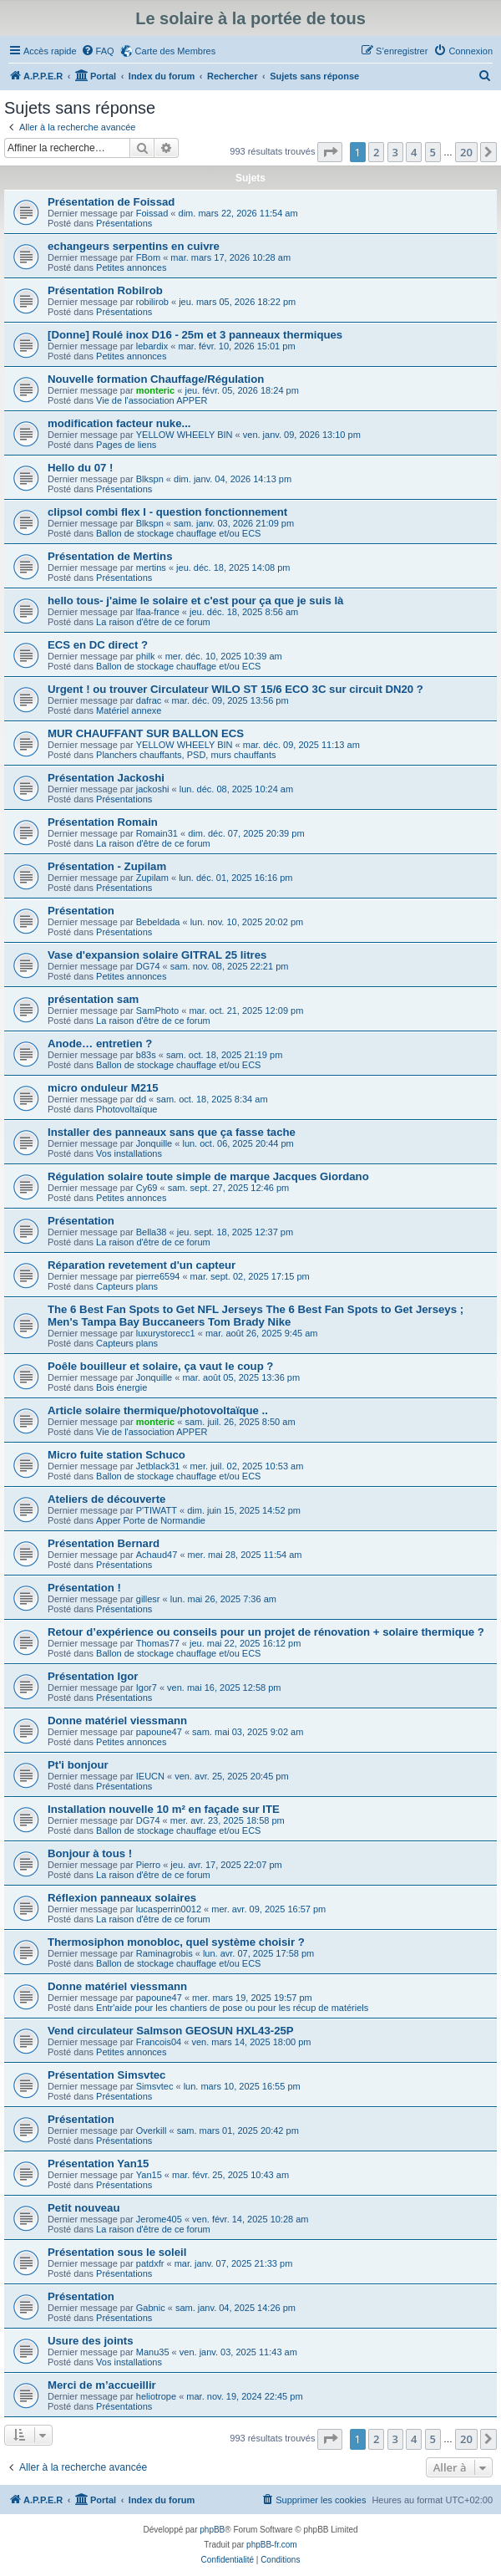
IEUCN (150, 1776)
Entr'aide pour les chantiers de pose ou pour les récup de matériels (232, 2008)
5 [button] (433, 152)
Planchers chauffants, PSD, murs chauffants (186, 755)
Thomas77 (158, 1643)
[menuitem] (97, 51)
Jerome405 (159, 2219)
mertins (151, 568)
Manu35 (153, 2352)
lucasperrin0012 (168, 1909)
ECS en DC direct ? (98, 645)
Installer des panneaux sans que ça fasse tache (172, 1132)
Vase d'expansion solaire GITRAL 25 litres (157, 955)
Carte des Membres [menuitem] (175, 51)
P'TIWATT (156, 1510)
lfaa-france (158, 612)
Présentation (81, 910)
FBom (148, 257)
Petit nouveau (83, 2208)
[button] (329, 152)
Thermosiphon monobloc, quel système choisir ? (176, 1942)
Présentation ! (84, 1587)
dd (141, 1099)
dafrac (149, 700)
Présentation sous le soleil (117, 2252)
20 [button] (466, 152)
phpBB (212, 2529)
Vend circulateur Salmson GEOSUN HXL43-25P (171, 2030)
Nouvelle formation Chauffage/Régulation (156, 379)
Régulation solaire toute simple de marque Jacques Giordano (208, 1176)
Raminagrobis (164, 1953)
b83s (146, 1055)
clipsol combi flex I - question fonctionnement (167, 512)
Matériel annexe (128, 710)
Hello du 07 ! (80, 467)
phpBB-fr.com (271, 2544)
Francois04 (158, 2042)
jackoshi (153, 789)
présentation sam (93, 999)
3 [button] (395, 152)
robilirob (152, 302)
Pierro (148, 1865)
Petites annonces (131, 267)
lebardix (152, 346)
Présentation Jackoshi (106, 777)
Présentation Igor (93, 1676)
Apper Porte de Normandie (150, 1520)
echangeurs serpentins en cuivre (134, 246)
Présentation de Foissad (111, 202)
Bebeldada (158, 922)
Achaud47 (157, 1555)
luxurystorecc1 (165, 1333)
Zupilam (152, 878)
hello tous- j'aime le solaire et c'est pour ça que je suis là (195, 600)
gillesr (148, 1599)
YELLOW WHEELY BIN (184, 435)
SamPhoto (157, 1010)
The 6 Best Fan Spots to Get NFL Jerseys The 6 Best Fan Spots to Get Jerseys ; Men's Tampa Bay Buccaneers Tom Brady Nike (255, 1315)
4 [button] (414, 152)
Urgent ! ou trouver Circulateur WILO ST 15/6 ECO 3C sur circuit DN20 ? (235, 689)
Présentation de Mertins (110, 556)
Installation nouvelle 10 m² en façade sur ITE (164, 1809)
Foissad (152, 213)
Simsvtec (155, 2086)
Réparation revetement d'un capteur (141, 1265)
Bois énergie (121, 1387)
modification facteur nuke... (119, 423)
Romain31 (157, 833)
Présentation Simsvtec (106, 2075)
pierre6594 (158, 1276)
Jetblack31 (158, 1466)
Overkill (151, 2130)
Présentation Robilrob (105, 290)
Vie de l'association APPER (151, 400)
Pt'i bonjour (78, 1765)
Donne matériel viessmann (117, 1720)
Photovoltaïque (126, 1109)
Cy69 (147, 1188)
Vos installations (129, 1153)
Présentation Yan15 (98, 2163)
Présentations (124, 223)
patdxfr (150, 2263)
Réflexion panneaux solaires (122, 1897)
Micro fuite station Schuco (116, 1454)
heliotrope (156, 2396)
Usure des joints (91, 2340)
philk (145, 656)
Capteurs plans (127, 1286)
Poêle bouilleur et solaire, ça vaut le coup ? (160, 1366)
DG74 (148, 966)
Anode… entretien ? (100, 1043)
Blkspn (150, 479)
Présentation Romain (103, 822)
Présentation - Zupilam (107, 866)
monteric (155, 390)
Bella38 (151, 1232)
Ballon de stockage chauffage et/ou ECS (178, 533)
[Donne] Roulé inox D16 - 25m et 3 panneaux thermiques (195, 334)
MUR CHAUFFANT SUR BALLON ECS (146, 733)
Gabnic (150, 2308)
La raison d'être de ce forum (153, 622)
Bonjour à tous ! (90, 1853)
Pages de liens (126, 445)
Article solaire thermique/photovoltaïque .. (158, 1410)
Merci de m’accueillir (102, 2385)
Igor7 (146, 1688)
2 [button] (376, 152)
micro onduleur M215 (103, 1088)
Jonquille (154, 1143)
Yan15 (149, 2175)
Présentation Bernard (103, 1543)
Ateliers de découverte (106, 1499)
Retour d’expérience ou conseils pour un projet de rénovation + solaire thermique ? (266, 1632)
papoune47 (159, 1732)
